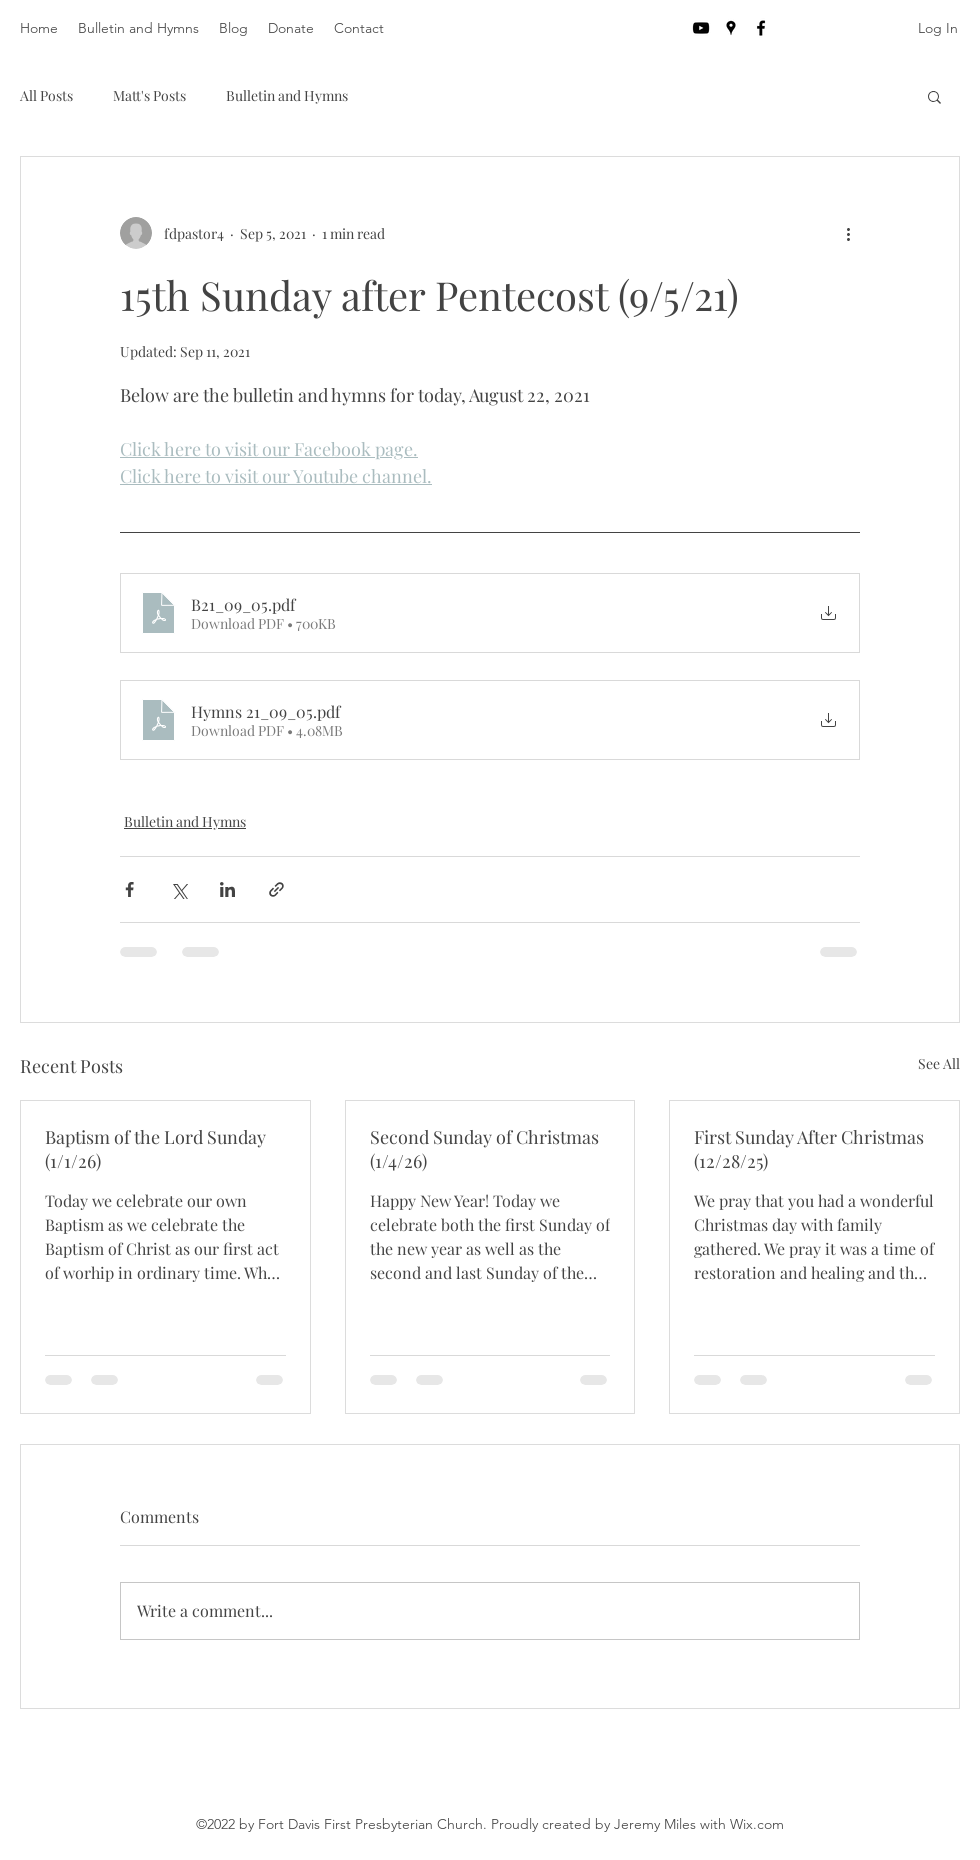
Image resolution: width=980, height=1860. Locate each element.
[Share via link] (276, 889)
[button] (934, 96)
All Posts (46, 95)
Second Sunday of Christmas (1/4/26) (484, 1149)
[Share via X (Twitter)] (178, 889)
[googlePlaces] (731, 28)
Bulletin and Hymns (287, 95)
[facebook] (761, 28)
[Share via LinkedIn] (227, 889)
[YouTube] (701, 28)
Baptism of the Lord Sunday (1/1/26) (155, 1149)
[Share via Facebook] (129, 889)
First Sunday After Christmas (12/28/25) (809, 1149)
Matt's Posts (149, 95)
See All (939, 1063)
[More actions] (848, 233)
